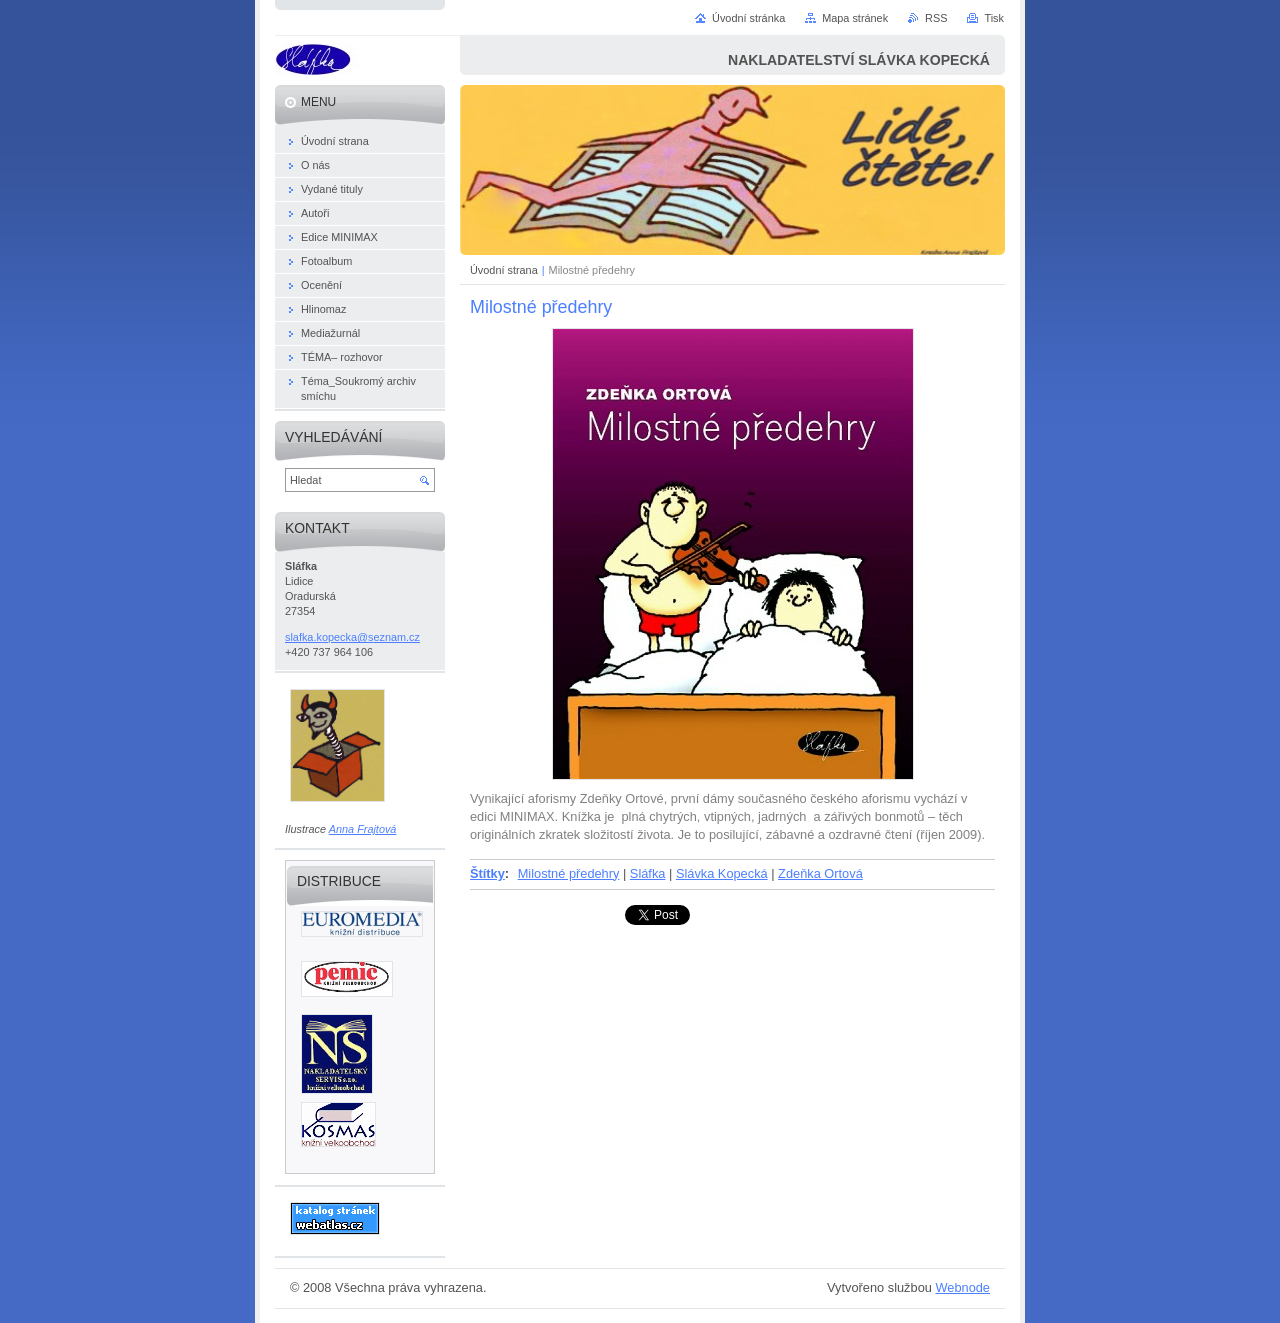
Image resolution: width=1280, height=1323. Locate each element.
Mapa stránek (855, 18)
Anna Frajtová (363, 829)
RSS (936, 18)
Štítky (487, 873)
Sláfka (648, 873)
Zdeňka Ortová (820, 873)
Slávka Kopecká (722, 873)
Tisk (994, 18)
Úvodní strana (504, 270)
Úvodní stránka (748, 18)
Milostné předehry (569, 873)
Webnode (962, 1287)
